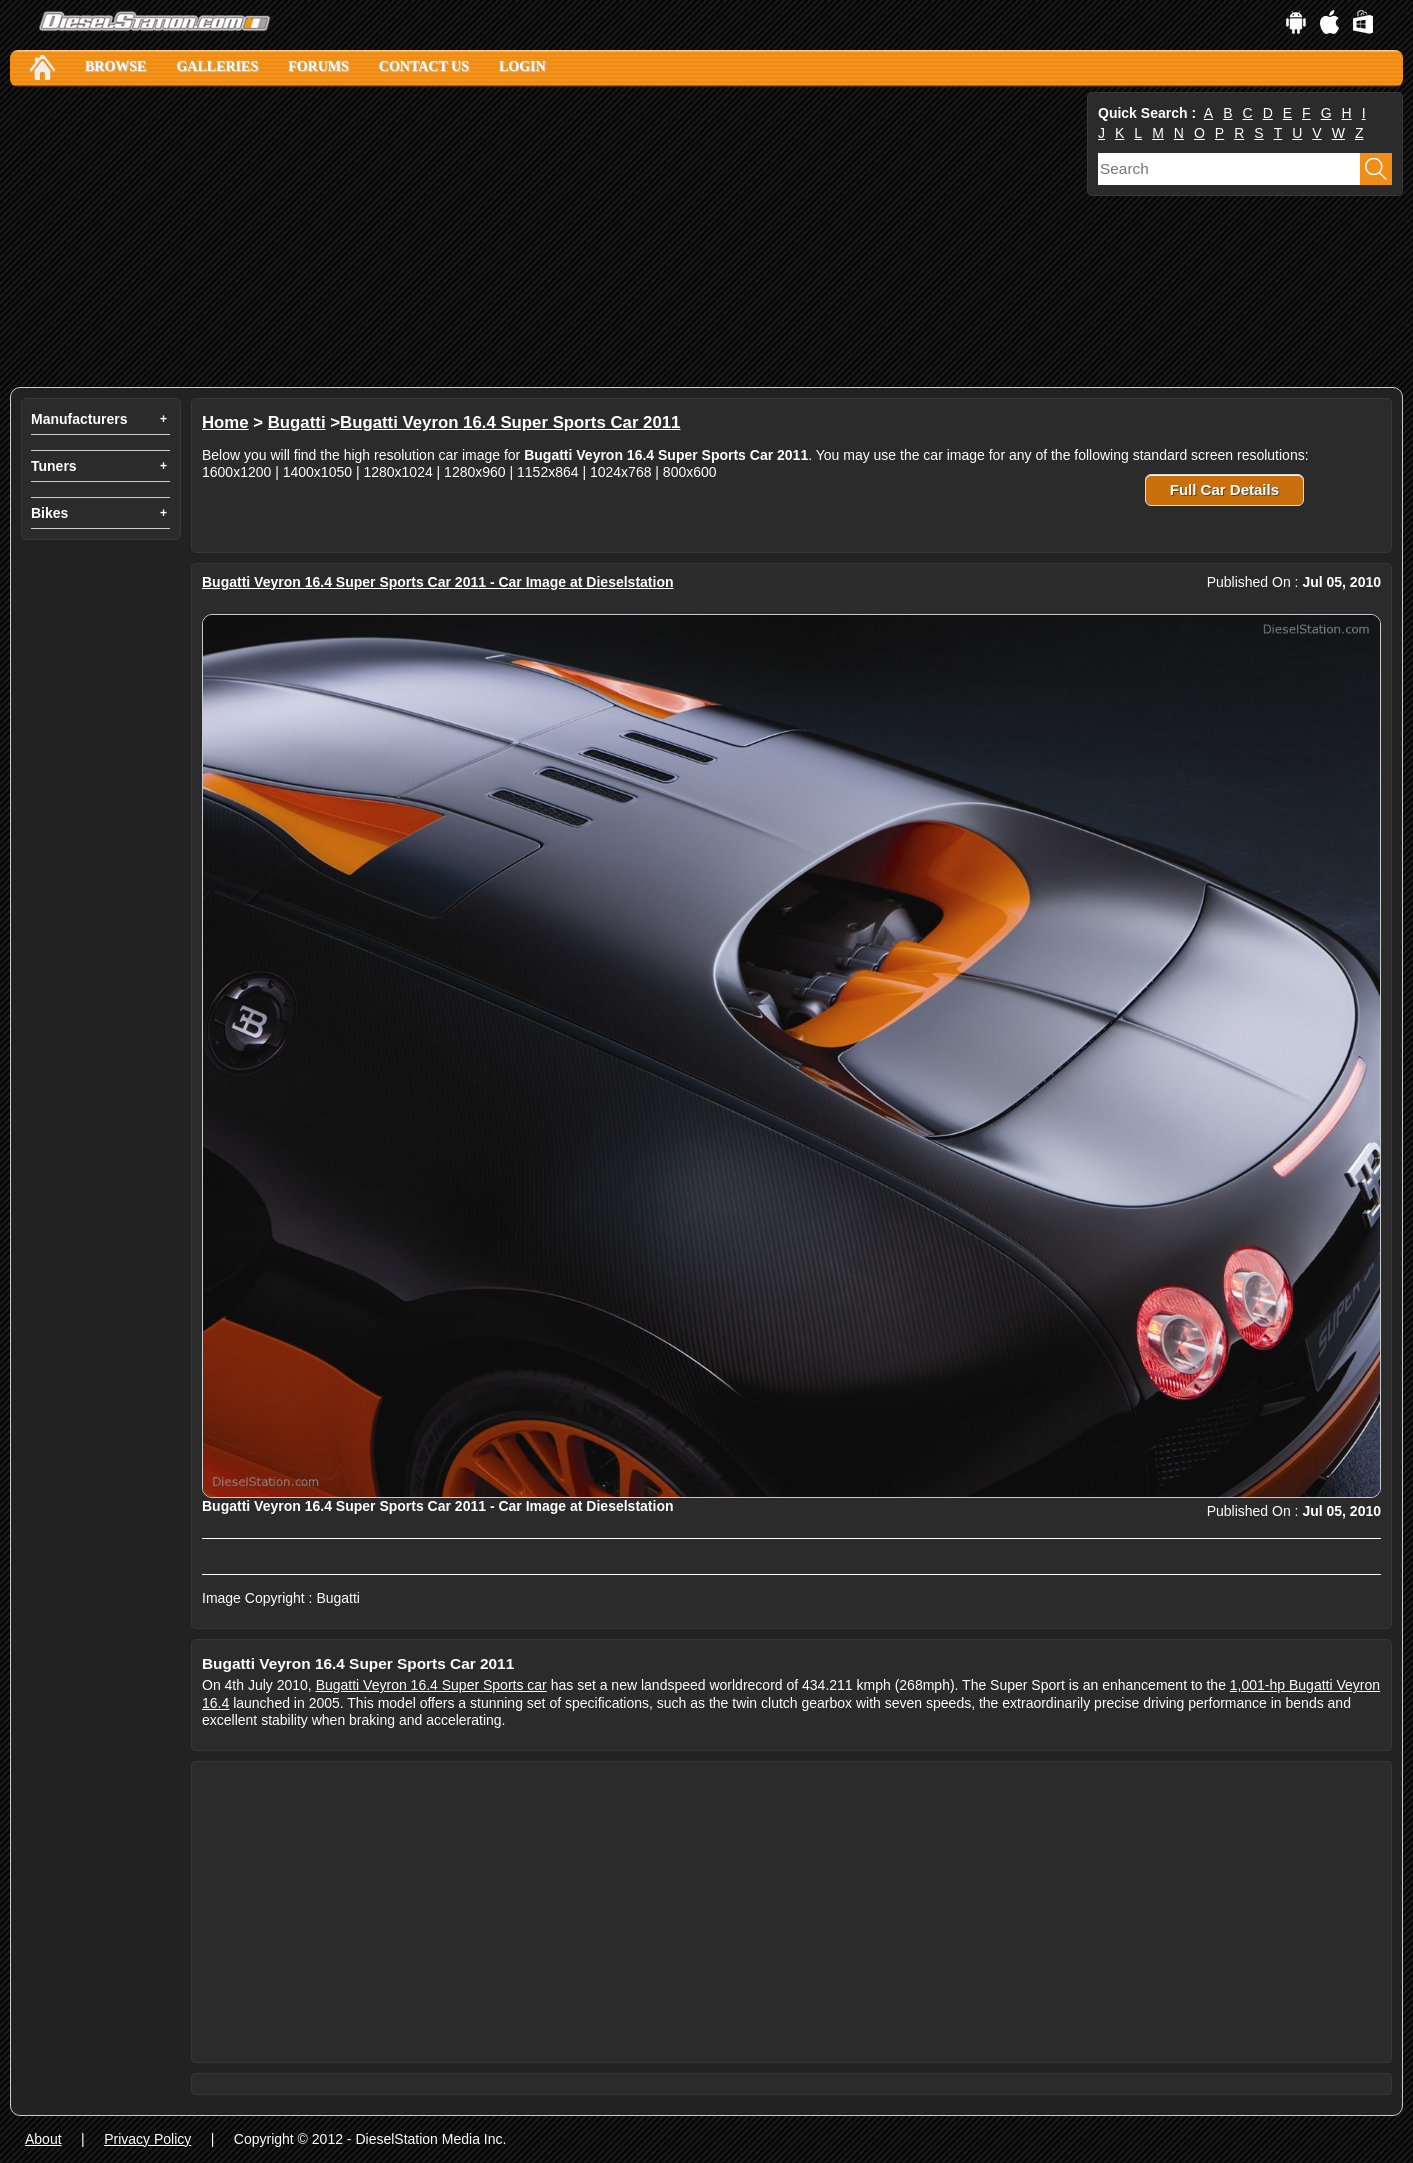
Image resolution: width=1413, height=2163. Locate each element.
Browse (115, 66)
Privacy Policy (147, 2139)
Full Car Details (1224, 489)
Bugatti (297, 422)
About (43, 2139)
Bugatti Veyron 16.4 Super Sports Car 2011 (510, 422)
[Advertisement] (546, 237)
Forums (318, 66)
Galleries (217, 66)
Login (522, 66)
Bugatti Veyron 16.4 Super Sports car (431, 1685)
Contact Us (424, 66)
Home (225, 422)
